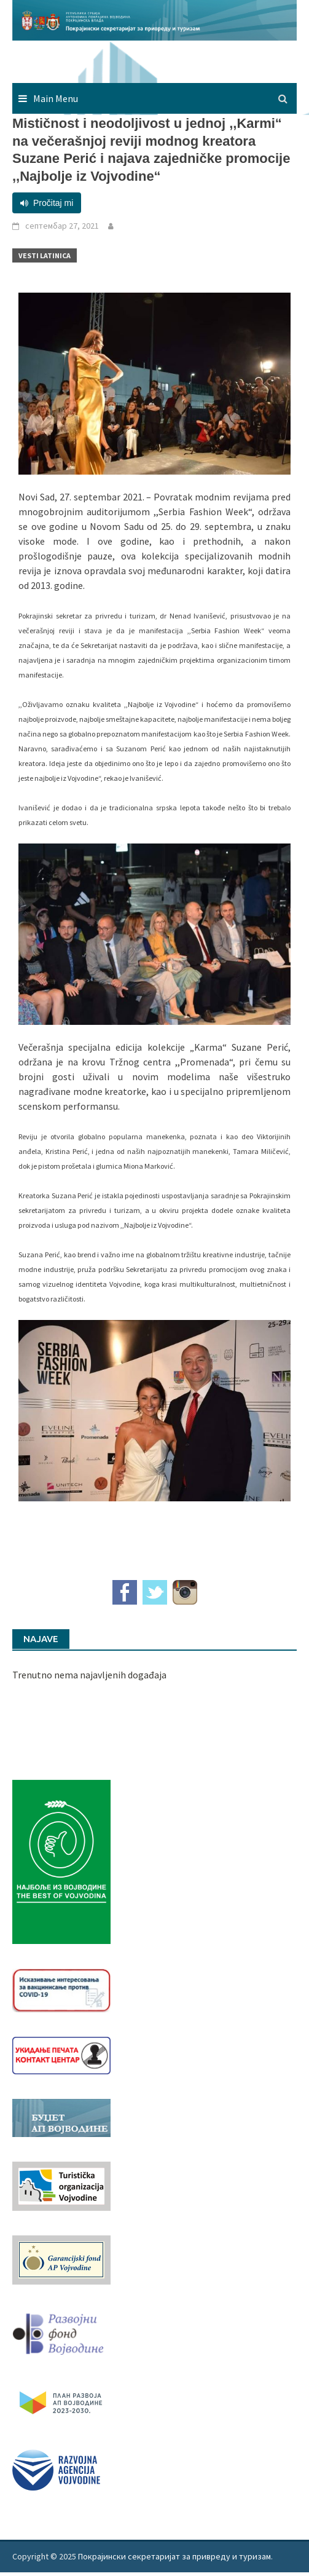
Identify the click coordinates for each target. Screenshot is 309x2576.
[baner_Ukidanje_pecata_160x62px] (61, 2054)
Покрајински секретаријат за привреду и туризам (174, 2556)
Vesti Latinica (44, 255)
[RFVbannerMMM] (61, 2331)
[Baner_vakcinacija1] (61, 1989)
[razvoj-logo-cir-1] (61, 2401)
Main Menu (55, 98)
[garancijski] (61, 2259)
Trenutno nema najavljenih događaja (89, 1675)
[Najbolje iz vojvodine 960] (61, 1861)
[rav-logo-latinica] (56, 2469)
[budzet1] (61, 2117)
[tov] (61, 2185)
